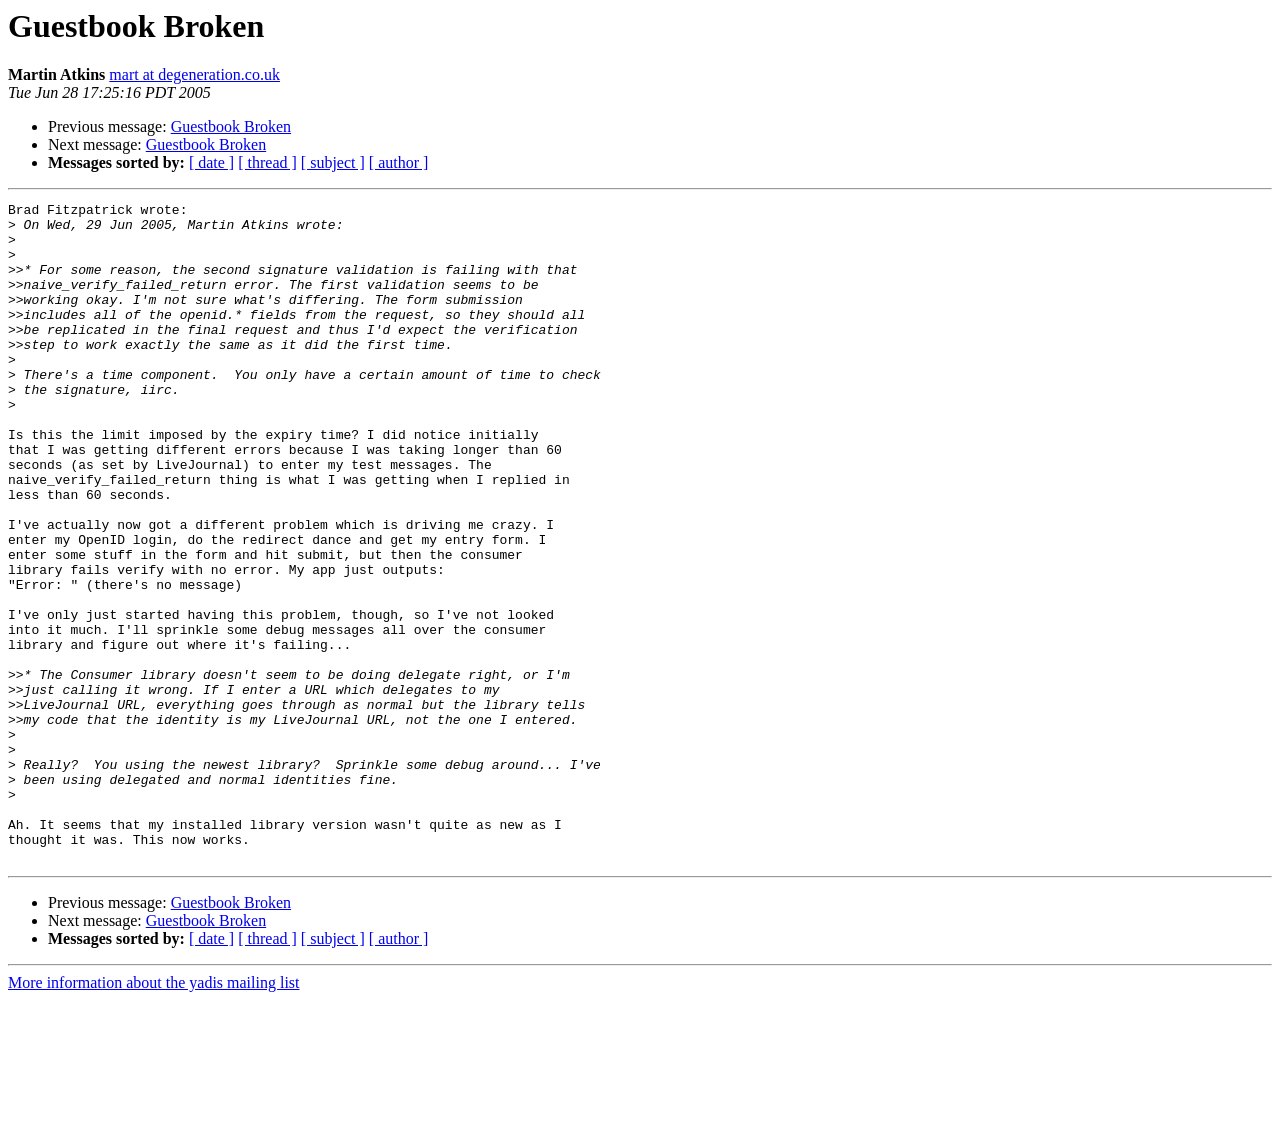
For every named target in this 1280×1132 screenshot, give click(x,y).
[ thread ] (267, 162)
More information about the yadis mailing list (154, 1114)
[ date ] (211, 162)
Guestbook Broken (231, 126)
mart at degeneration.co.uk (194, 74)
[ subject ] (333, 162)
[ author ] (399, 162)
